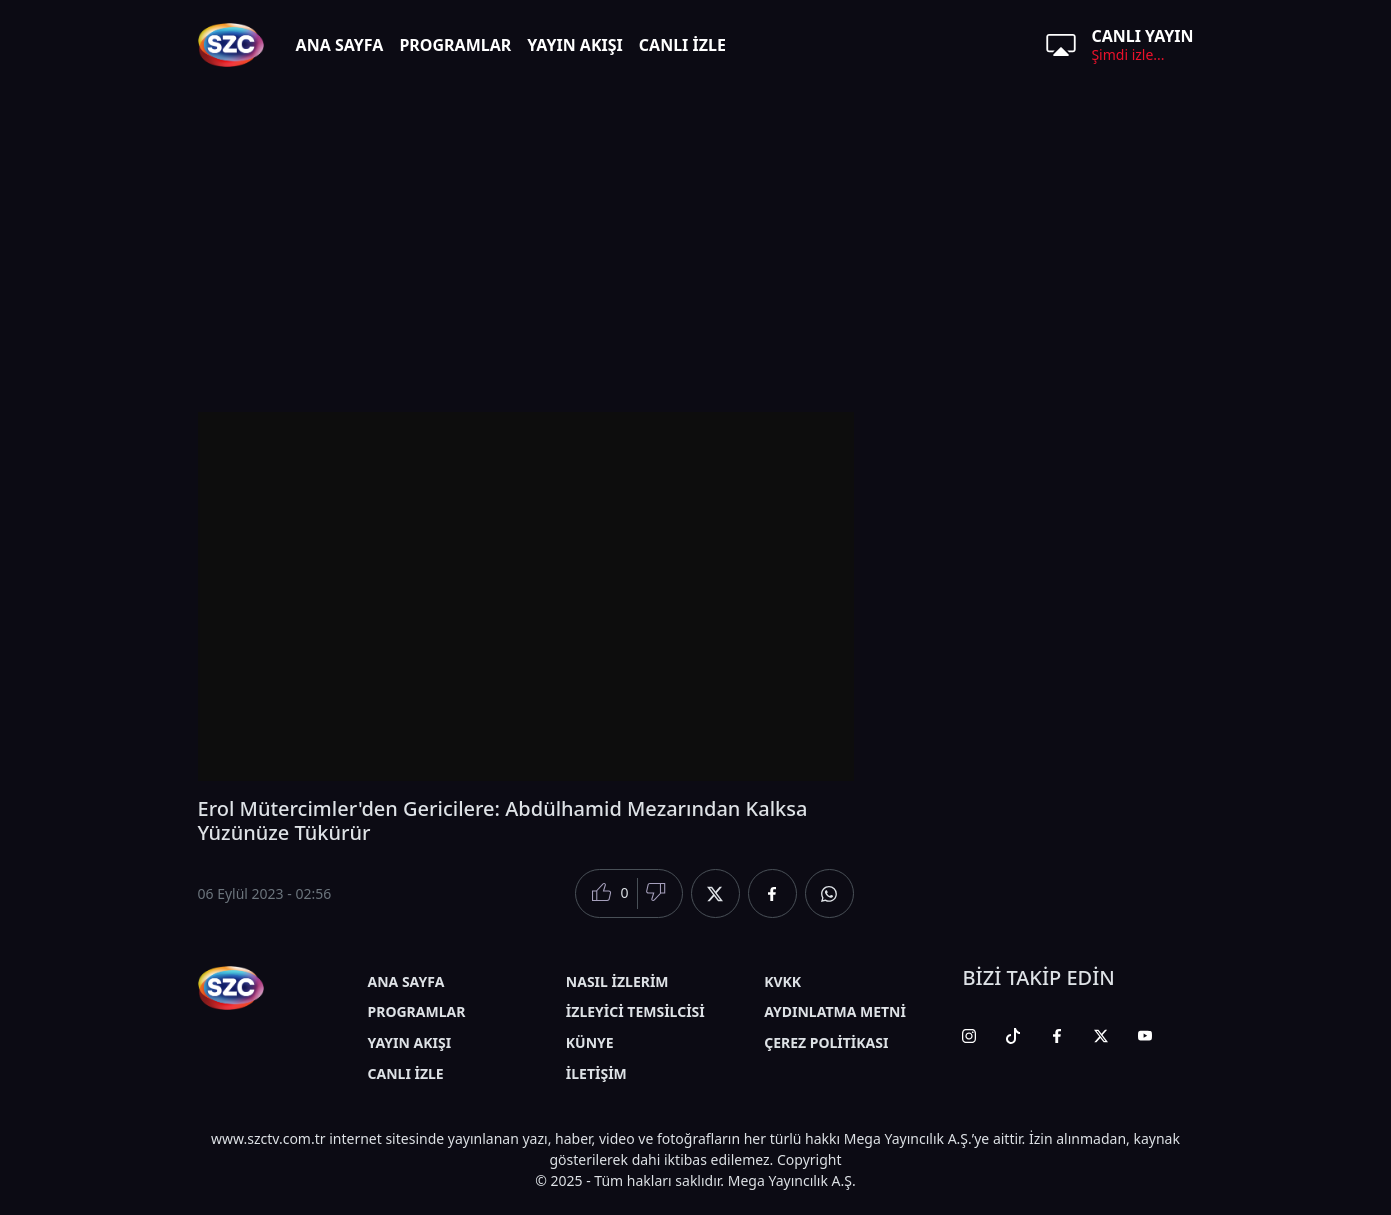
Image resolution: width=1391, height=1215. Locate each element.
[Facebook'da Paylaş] (772, 893)
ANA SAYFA (340, 45)
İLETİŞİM (596, 1073)
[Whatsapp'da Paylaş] (829, 893)
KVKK (782, 981)
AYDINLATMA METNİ (835, 1011)
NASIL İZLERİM (617, 981)
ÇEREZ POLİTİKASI (826, 1042)
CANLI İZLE (682, 45)
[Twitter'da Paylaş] (715, 893)
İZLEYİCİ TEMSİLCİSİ (635, 1011)
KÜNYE (590, 1042)
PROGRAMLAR (455, 45)
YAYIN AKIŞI (575, 45)
